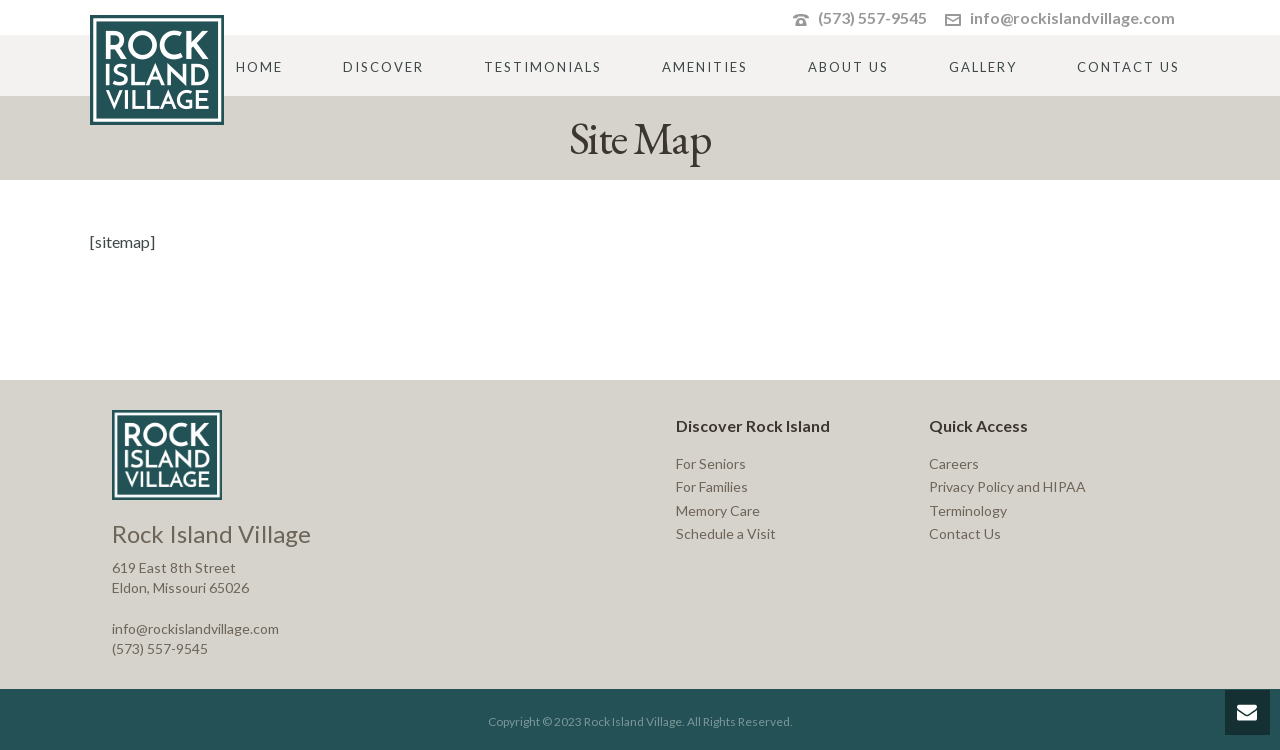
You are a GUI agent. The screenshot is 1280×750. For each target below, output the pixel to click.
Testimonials (543, 67)
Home (259, 67)
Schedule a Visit (726, 533)
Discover (383, 67)
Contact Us (1128, 67)
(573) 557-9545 (872, 17)
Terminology (968, 510)
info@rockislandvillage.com (1072, 17)
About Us (848, 67)
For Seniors (711, 463)
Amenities (705, 67)
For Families (712, 486)
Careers (954, 463)
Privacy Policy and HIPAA (1007, 486)
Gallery (983, 67)
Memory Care (718, 510)
